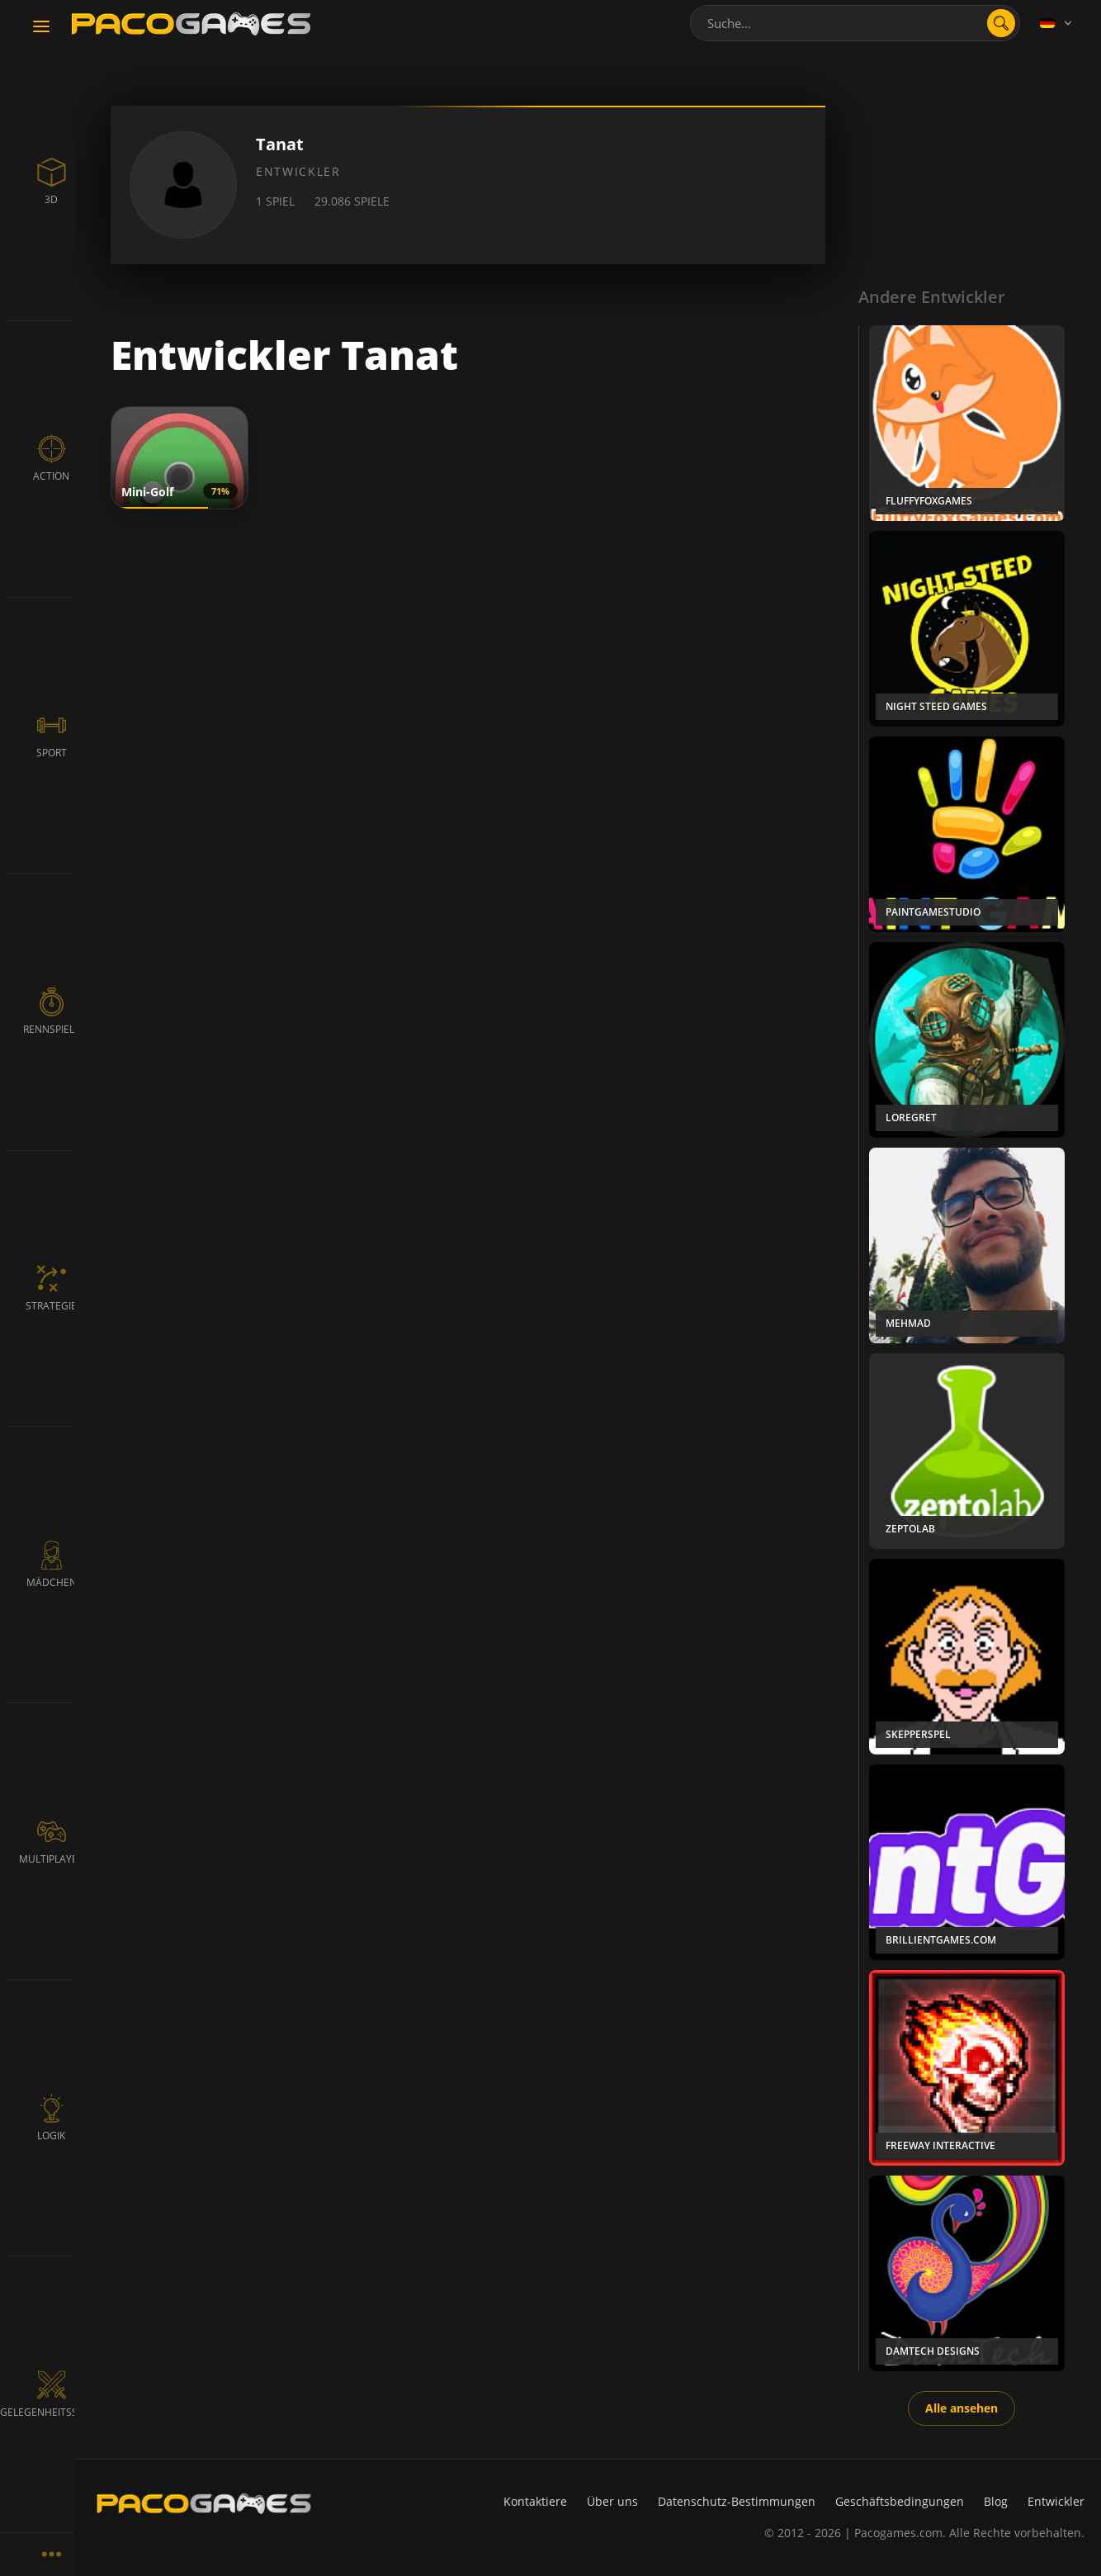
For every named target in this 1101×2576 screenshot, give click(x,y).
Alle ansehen (961, 2408)
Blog (996, 2501)
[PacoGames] (204, 2503)
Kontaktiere (535, 2501)
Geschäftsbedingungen (899, 2501)
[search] (1001, 23)
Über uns (612, 2501)
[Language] (1057, 23)
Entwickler (1056, 2501)
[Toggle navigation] (41, 27)
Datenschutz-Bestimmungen (736, 2501)
